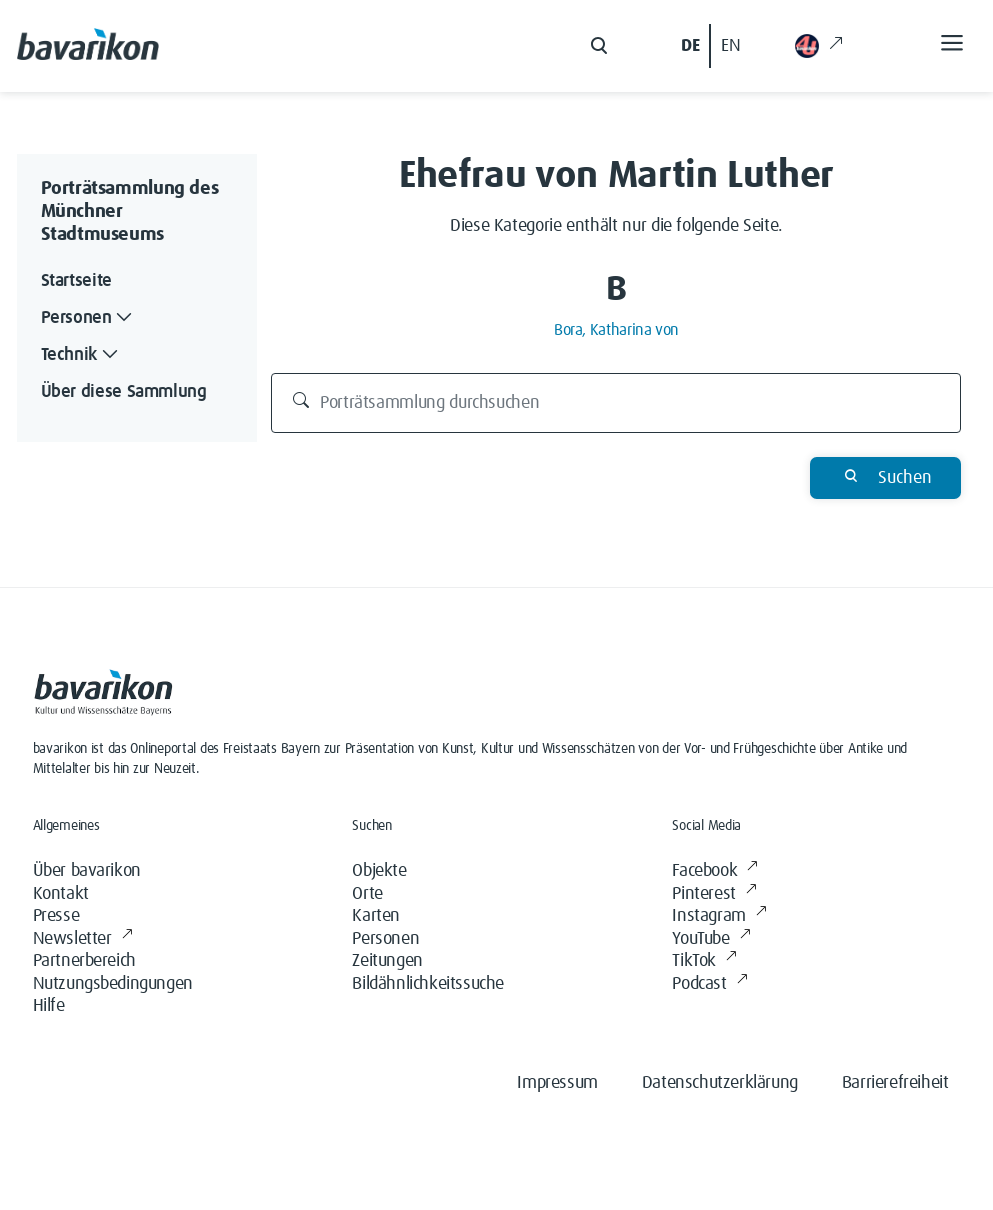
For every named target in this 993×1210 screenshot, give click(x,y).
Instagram (719, 916)
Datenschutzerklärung (720, 1083)
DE (690, 46)
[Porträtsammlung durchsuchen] (616, 403)
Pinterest (714, 894)
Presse (56, 916)
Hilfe (49, 1006)
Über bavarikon (87, 871)
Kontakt (61, 894)
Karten (376, 916)
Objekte (379, 871)
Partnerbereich (84, 961)
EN (730, 46)
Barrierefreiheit (895, 1083)
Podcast (709, 984)
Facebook (714, 871)
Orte (367, 894)
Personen (385, 939)
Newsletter (83, 939)
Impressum (557, 1083)
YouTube (711, 939)
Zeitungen (387, 961)
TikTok (704, 961)
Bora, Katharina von (616, 330)
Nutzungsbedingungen (113, 984)
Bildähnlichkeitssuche (428, 984)
